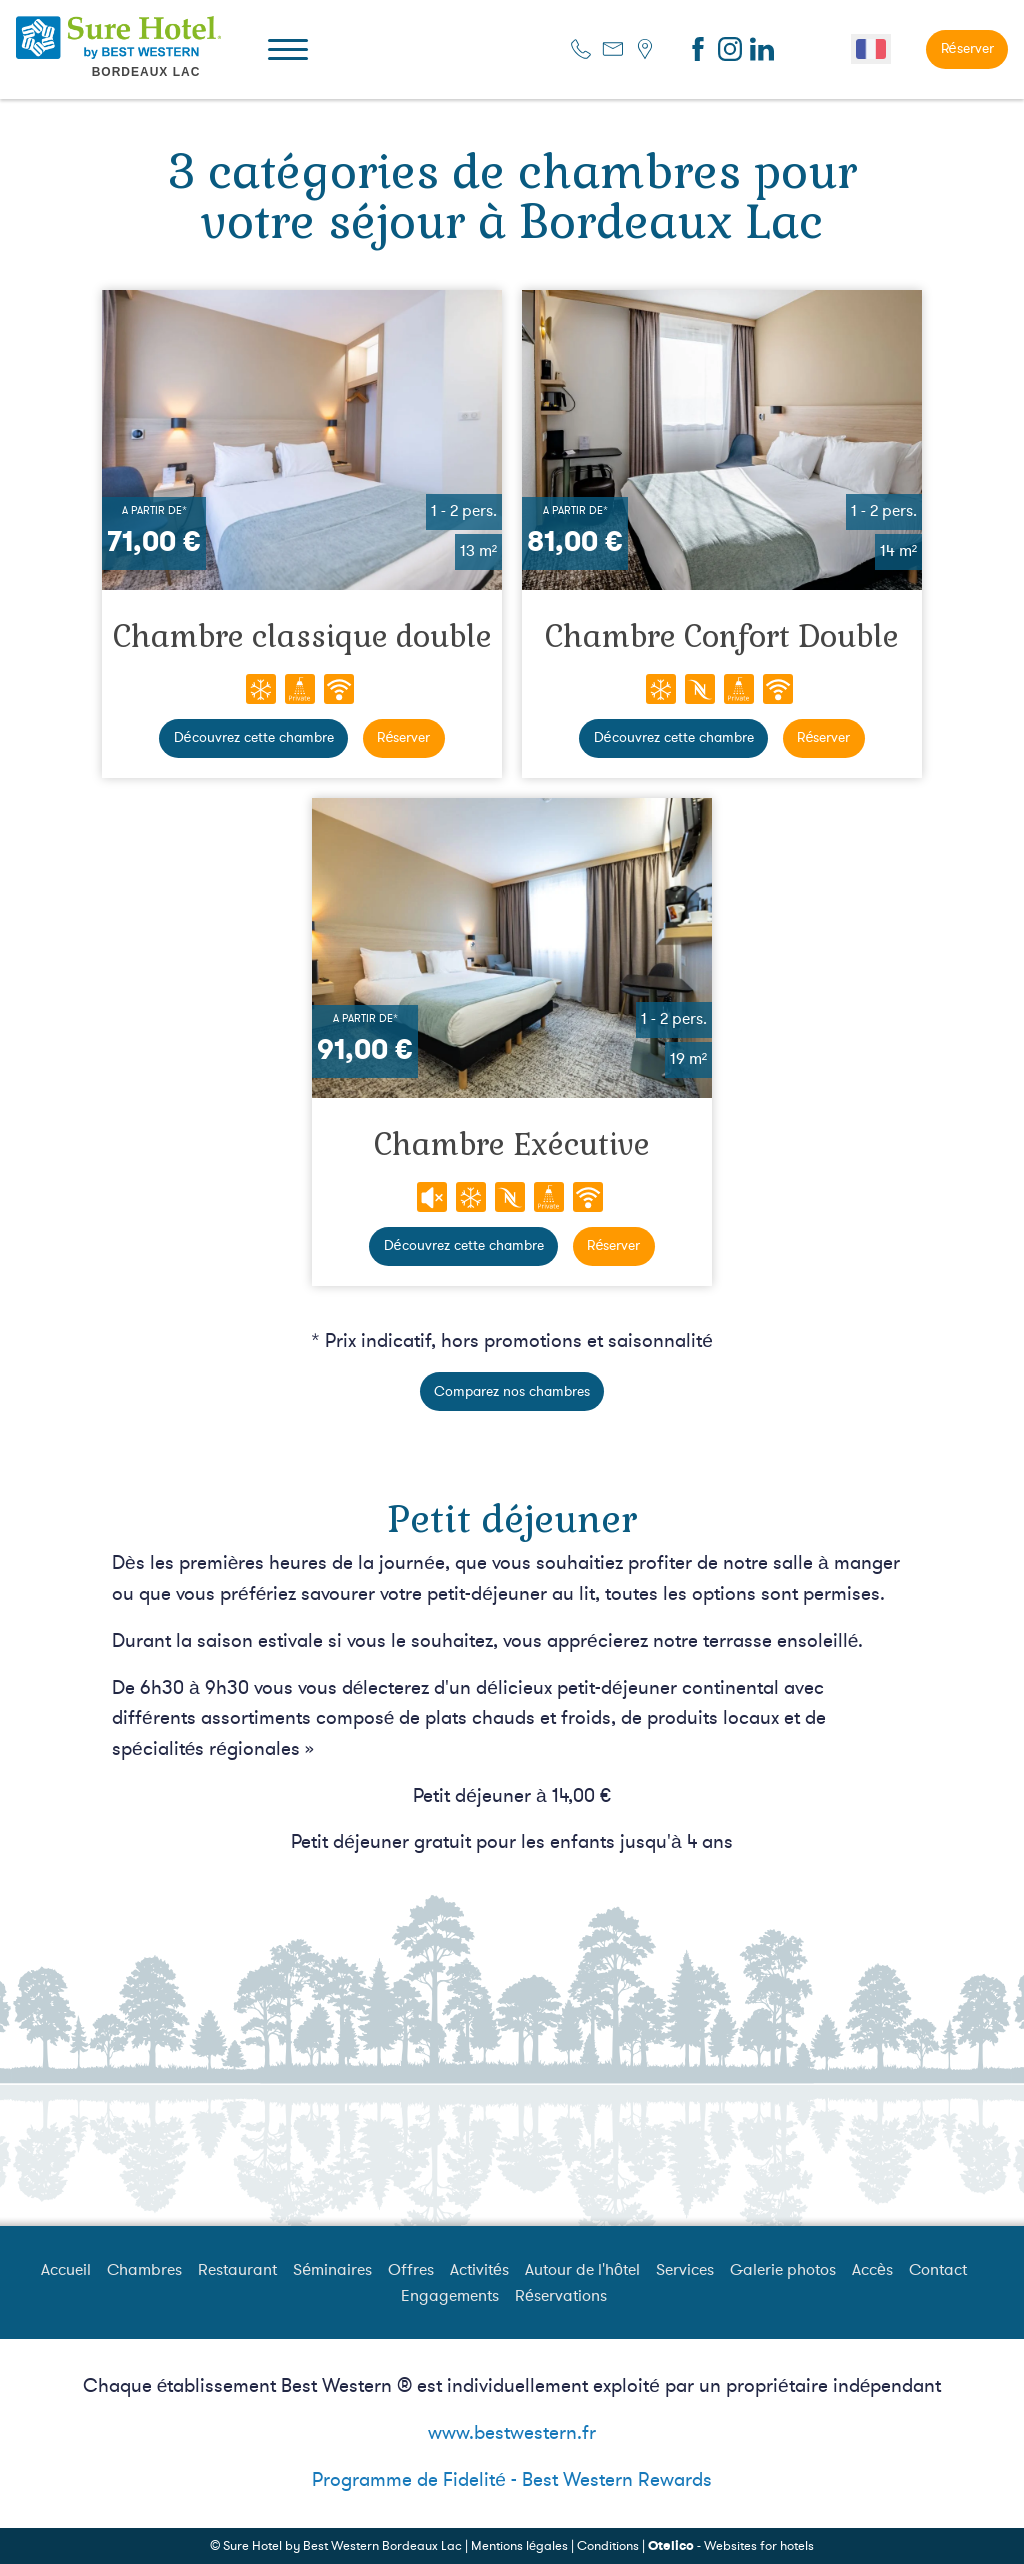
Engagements (450, 2296)
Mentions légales (519, 2546)
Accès (872, 2270)
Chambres (144, 2270)
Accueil (66, 2270)
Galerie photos (783, 2270)
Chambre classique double (302, 636)
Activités (479, 2270)
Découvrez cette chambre (254, 737)
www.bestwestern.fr (512, 2433)
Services (685, 2270)
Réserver (967, 48)
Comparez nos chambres (512, 1391)
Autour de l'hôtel (582, 2270)
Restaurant (237, 2270)
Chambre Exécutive (512, 1144)
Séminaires (332, 2270)
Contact (938, 2270)
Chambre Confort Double (722, 636)
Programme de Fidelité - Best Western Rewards (512, 2480)
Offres (411, 2270)
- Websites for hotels (731, 2546)
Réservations (561, 2296)
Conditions (608, 2546)
